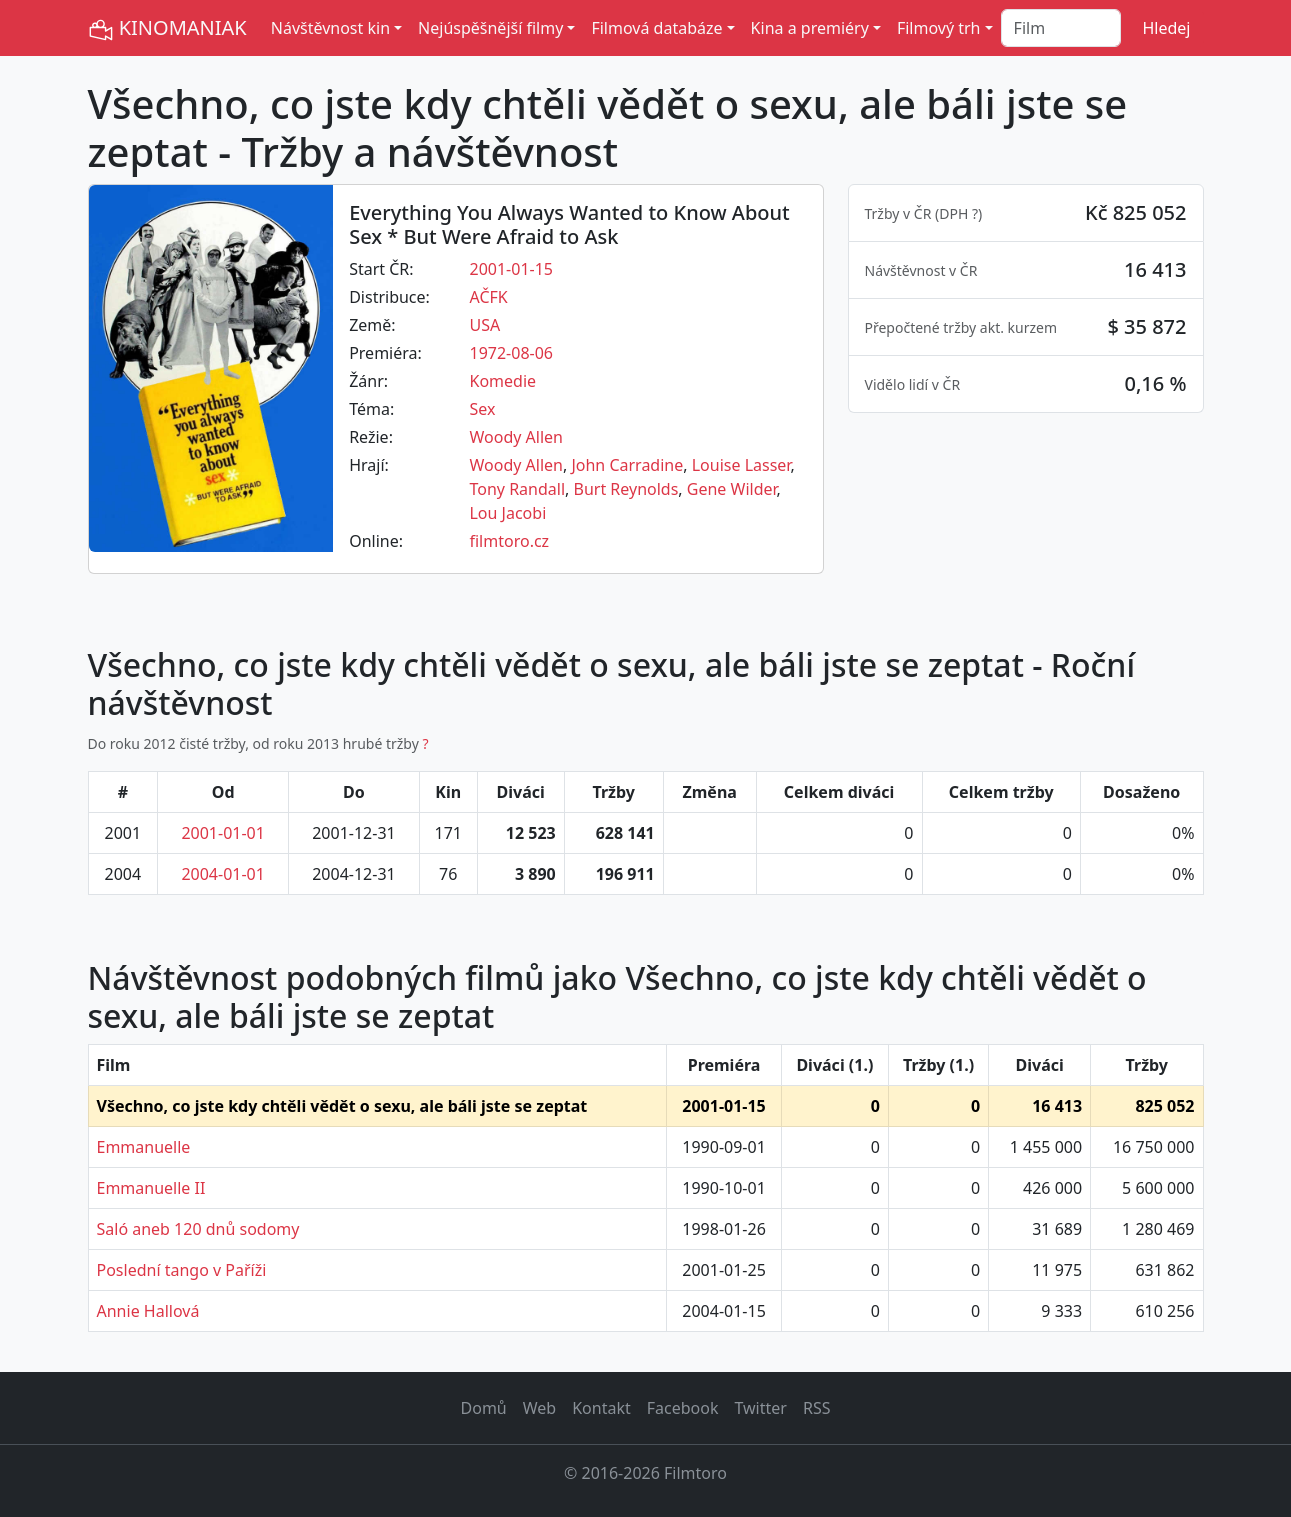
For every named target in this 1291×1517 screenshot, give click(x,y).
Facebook (683, 1408)
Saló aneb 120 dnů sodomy (198, 1229)
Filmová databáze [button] (656, 28)
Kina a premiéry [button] (810, 28)
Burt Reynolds (626, 489)
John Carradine (627, 465)
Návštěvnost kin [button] (330, 28)
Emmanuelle (144, 1147)
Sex (482, 409)
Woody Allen (515, 437)
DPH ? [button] (958, 213)
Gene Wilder (732, 489)
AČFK (488, 297)
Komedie (502, 381)
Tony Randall (517, 489)
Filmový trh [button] (939, 28)
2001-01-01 (223, 833)
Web (539, 1408)
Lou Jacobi (507, 513)
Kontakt (601, 1408)
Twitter (760, 1408)
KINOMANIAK (167, 28)
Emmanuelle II (151, 1188)
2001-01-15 (511, 269)
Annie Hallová (148, 1311)
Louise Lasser (741, 465)
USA (484, 325)
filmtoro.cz (509, 541)
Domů (484, 1408)
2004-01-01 (223, 874)
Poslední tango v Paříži (182, 1270)
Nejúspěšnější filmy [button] (490, 28)
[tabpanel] (1026, 298)
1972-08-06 (511, 353)
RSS (817, 1408)
